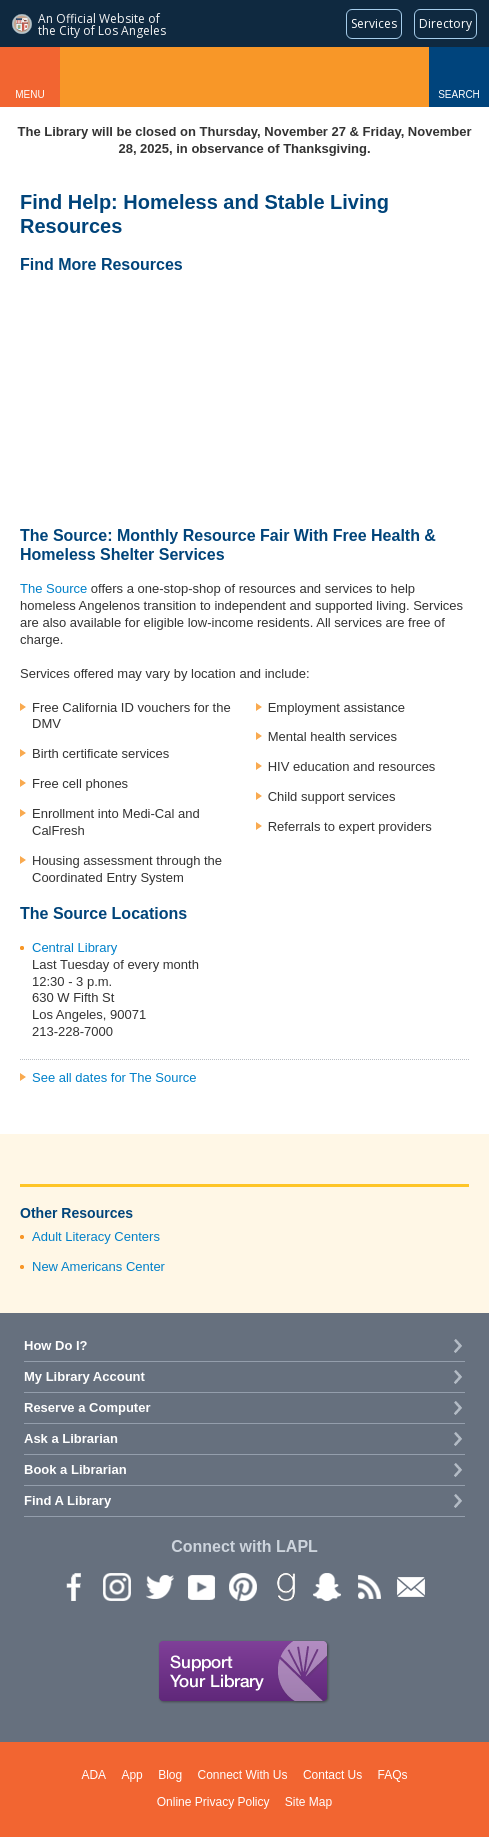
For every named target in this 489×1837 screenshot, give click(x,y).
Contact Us (332, 1775)
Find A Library (67, 1500)
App (131, 1775)
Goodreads (284, 1586)
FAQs (393, 1775)
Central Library (74, 947)
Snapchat (326, 1586)
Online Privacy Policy (213, 1802)
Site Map (308, 1802)
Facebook (74, 1586)
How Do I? (56, 1345)
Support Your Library (244, 1672)
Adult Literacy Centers (96, 1236)
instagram (116, 1586)
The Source (53, 588)
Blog (170, 1775)
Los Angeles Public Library (244, 77)
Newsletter (410, 1586)
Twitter (158, 1586)
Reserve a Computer (87, 1407)
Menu (29, 94)
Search (459, 94)
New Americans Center (98, 1266)
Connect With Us (243, 1775)
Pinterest (242, 1586)
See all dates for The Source (114, 1077)
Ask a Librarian (71, 1438)
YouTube (200, 1586)
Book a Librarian (75, 1469)
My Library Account (84, 1376)
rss (368, 1586)
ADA (93, 1775)
